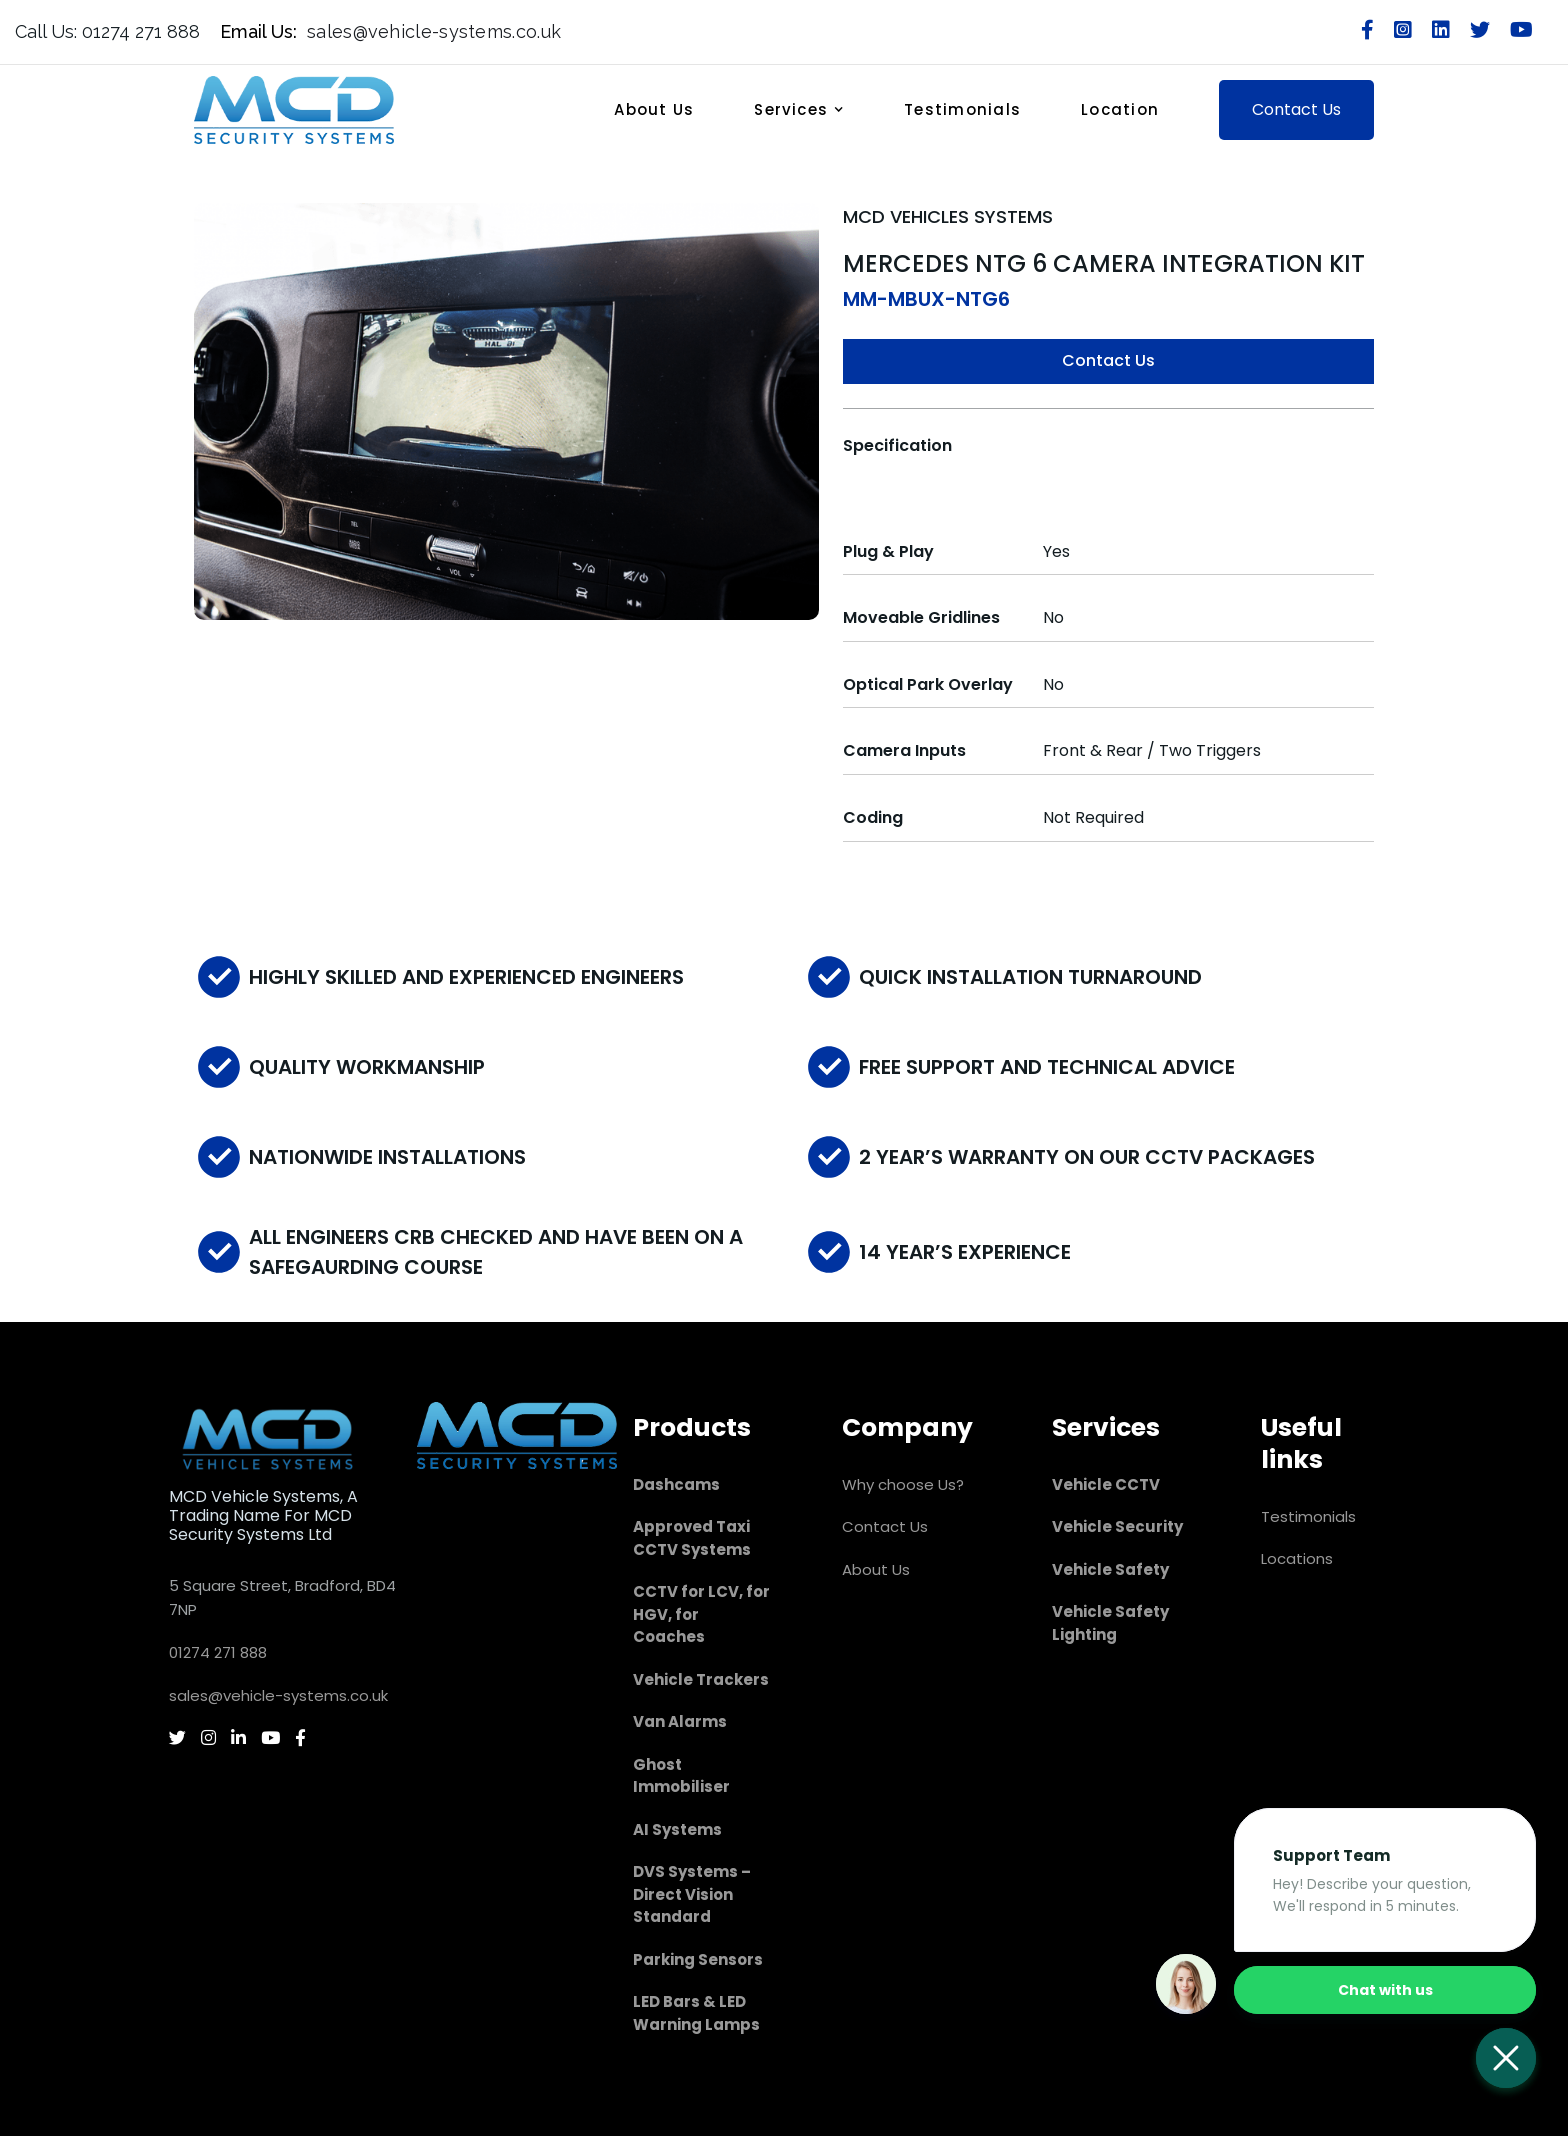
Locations (1297, 1558)
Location (1120, 109)
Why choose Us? (903, 1484)
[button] (809, 109)
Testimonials (962, 109)
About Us (654, 109)
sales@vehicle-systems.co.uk (278, 1695)
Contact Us (1108, 360)
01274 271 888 (218, 1652)
